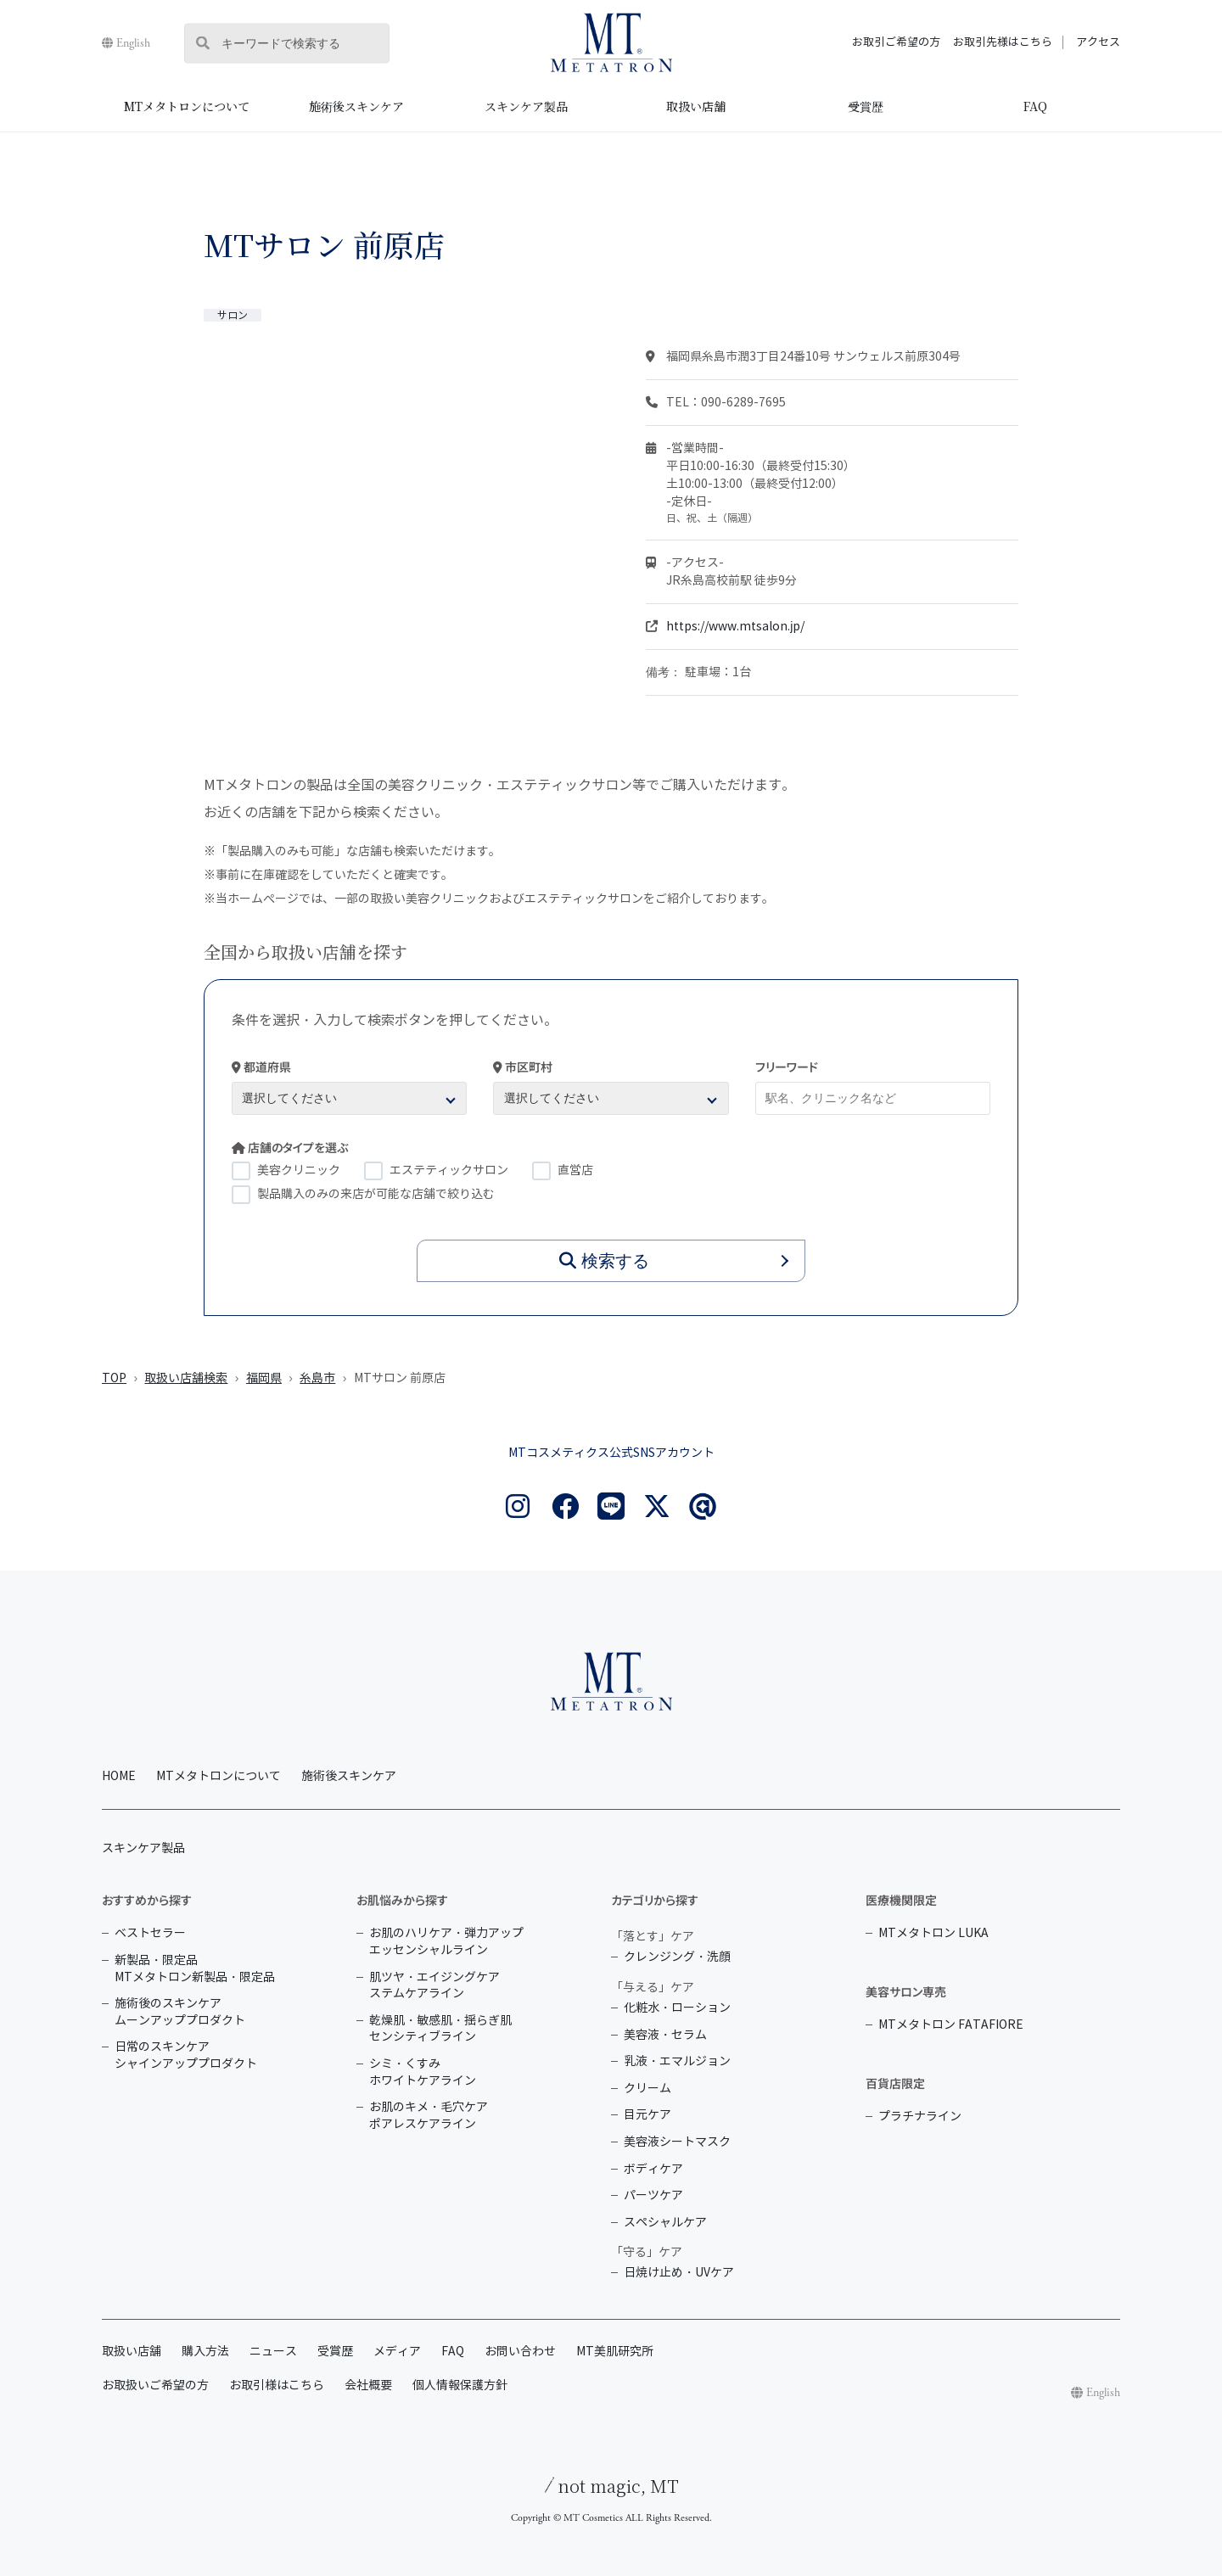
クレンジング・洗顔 (677, 1957)
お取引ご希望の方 (896, 42)
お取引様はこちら (276, 2385)
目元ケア (647, 2115)
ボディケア (653, 2169)
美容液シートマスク (677, 2142)
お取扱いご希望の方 (155, 2385)
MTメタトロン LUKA (933, 1933)
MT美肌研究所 (614, 2351)
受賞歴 (865, 106)
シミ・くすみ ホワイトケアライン (422, 2072)
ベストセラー (150, 1933)
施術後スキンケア (356, 106)
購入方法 (205, 2351)
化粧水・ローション (677, 2008)
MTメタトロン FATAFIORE (950, 2025)
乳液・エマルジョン (677, 2061)
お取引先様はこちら (1002, 42)
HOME (119, 1776)
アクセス (1098, 42)
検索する (604, 1261)
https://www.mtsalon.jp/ (735, 626)
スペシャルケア (665, 2222)
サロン (232, 315)
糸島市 (317, 1378)
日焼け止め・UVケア (679, 2272)
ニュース (273, 2351)
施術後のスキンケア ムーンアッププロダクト (180, 2012)
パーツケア (653, 2195)
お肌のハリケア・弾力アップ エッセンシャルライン (446, 1941)
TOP (114, 1378)
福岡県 (264, 1378)
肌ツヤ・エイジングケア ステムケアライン (434, 1986)
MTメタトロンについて (186, 106)
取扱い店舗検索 (185, 1378)
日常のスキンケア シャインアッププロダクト (186, 2055)
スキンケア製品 (526, 106)
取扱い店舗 (696, 106)
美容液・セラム (665, 2035)
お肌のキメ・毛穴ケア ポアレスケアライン (428, 2115)
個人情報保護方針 (459, 2385)
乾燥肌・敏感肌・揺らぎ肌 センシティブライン (440, 2029)
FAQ (1035, 106)
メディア (397, 2351)
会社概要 (368, 2385)
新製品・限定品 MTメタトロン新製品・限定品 (195, 1969)
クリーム (647, 2088)
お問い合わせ (520, 2351)
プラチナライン (919, 2116)
